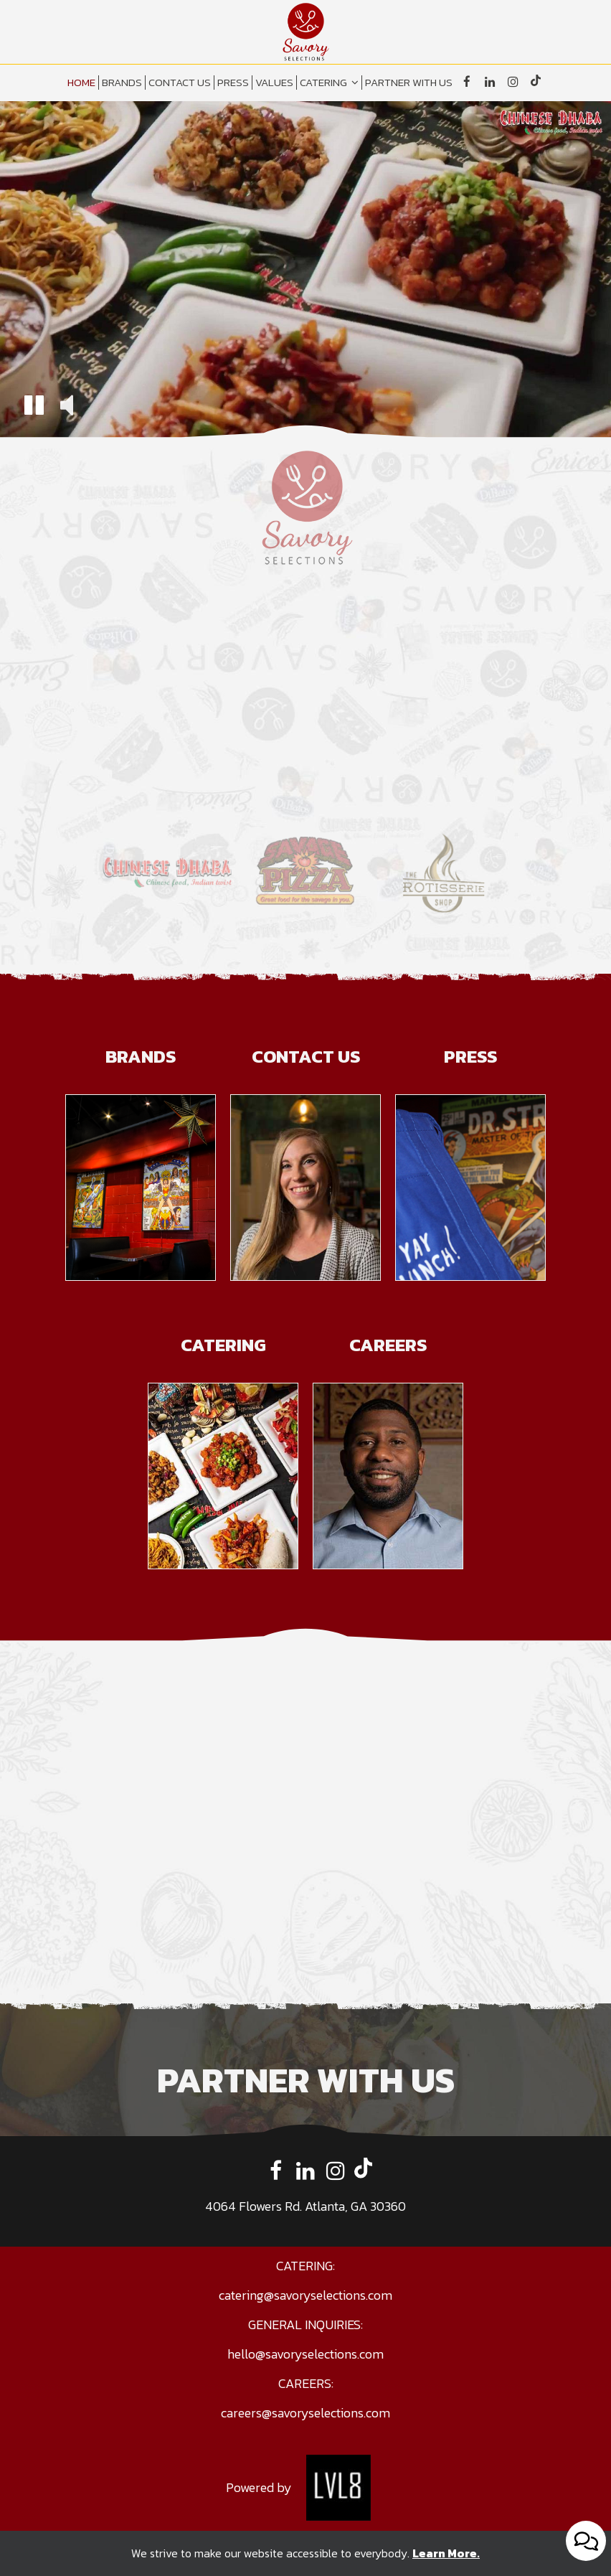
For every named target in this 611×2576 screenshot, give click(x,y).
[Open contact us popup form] (586, 2541)
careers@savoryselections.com (305, 2412)
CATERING (329, 82)
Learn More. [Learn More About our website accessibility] (446, 2553)
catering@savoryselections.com (305, 2295)
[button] (34, 407)
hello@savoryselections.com (305, 2354)
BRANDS (122, 82)
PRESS (233, 82)
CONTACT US (179, 82)
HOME (81, 82)
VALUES (274, 82)
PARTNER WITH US (409, 82)
